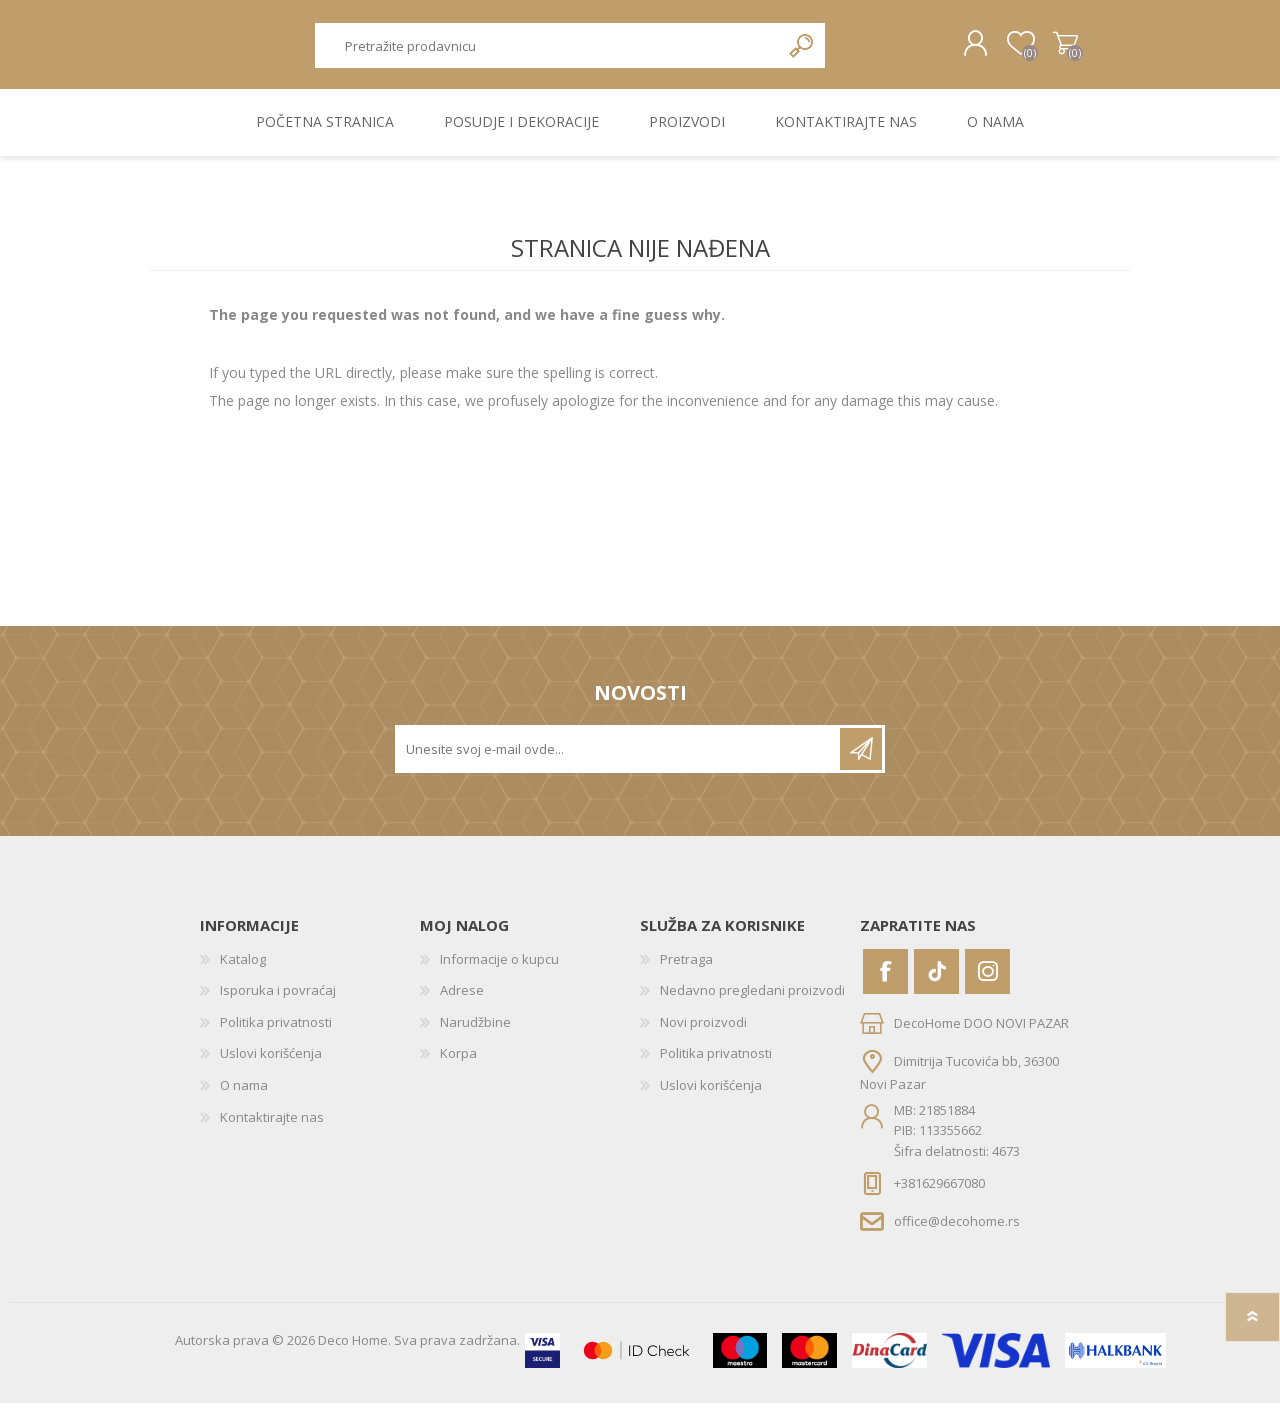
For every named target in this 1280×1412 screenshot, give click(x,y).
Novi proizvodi (703, 1031)
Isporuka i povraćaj (278, 999)
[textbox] (547, 50)
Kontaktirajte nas (272, 1126)
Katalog (243, 968)
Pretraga (802, 50)
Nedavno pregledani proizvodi (752, 999)
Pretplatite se (861, 758)
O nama (244, 1094)
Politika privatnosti (276, 1031)
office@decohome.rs (957, 1230)
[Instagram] (987, 980)
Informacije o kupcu (499, 968)
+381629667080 (939, 1192)
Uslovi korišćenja (271, 1063)
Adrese (462, 999)
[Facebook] (885, 980)
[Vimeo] (936, 980)
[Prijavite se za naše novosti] (619, 758)
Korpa (1052, 49)
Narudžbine (475, 1031)
